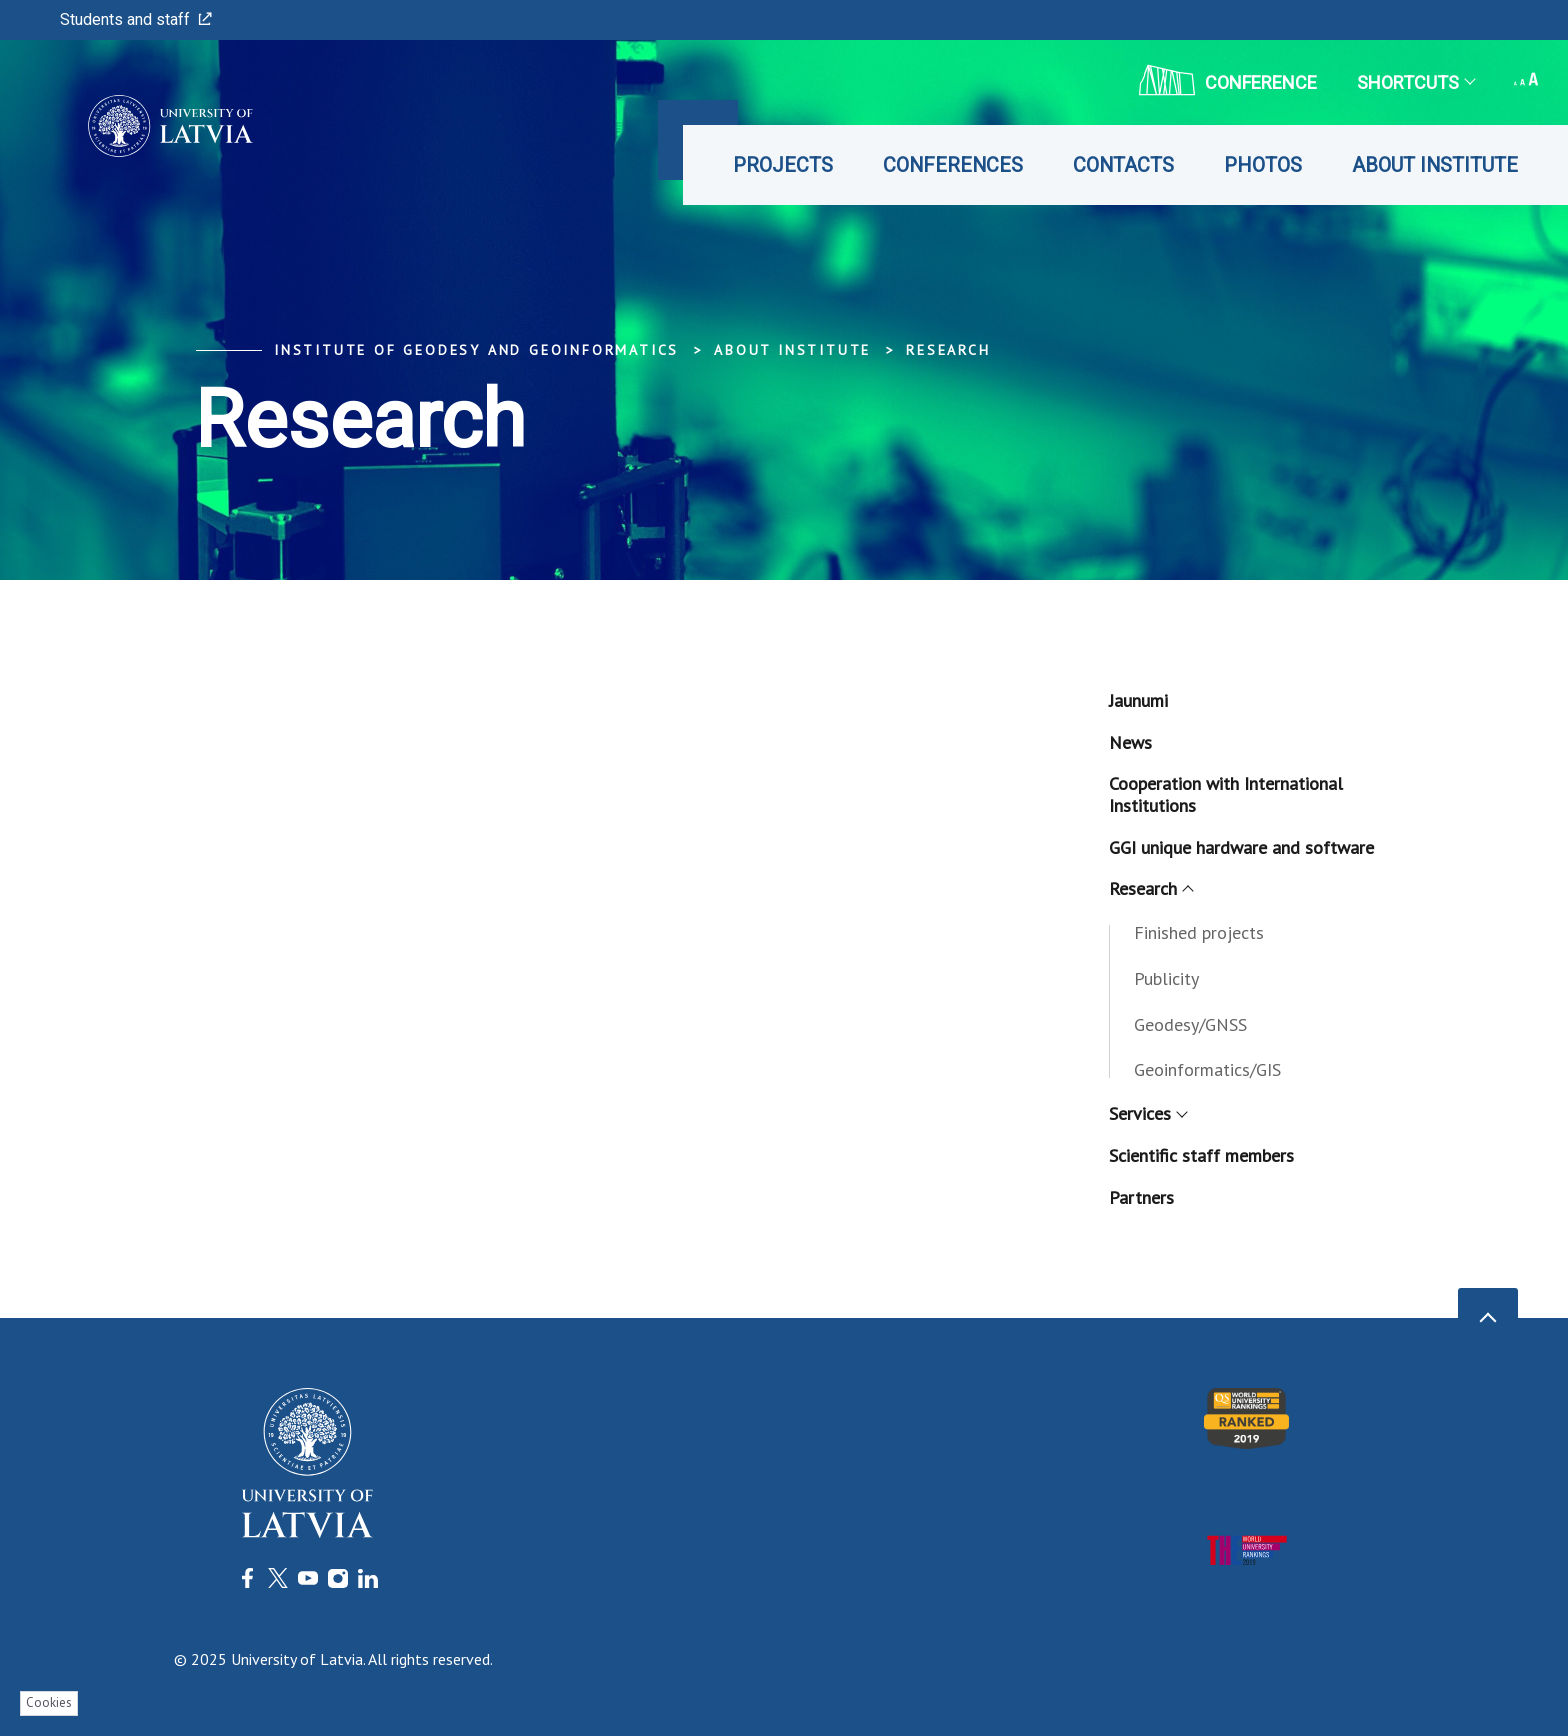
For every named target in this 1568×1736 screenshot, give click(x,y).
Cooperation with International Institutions (1226, 794)
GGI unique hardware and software (1241, 847)
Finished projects (1199, 932)
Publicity (1166, 978)
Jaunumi (1138, 700)
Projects (783, 165)
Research (948, 350)
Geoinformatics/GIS (1207, 1069)
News (1130, 742)
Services (1147, 1113)
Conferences (953, 165)
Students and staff (136, 19)
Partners (1141, 1197)
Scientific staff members (1201, 1155)
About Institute (1435, 165)
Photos (1263, 165)
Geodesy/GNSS (1190, 1024)
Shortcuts (1415, 82)
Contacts (1123, 165)
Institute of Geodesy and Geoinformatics (476, 350)
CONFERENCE (1228, 80)
